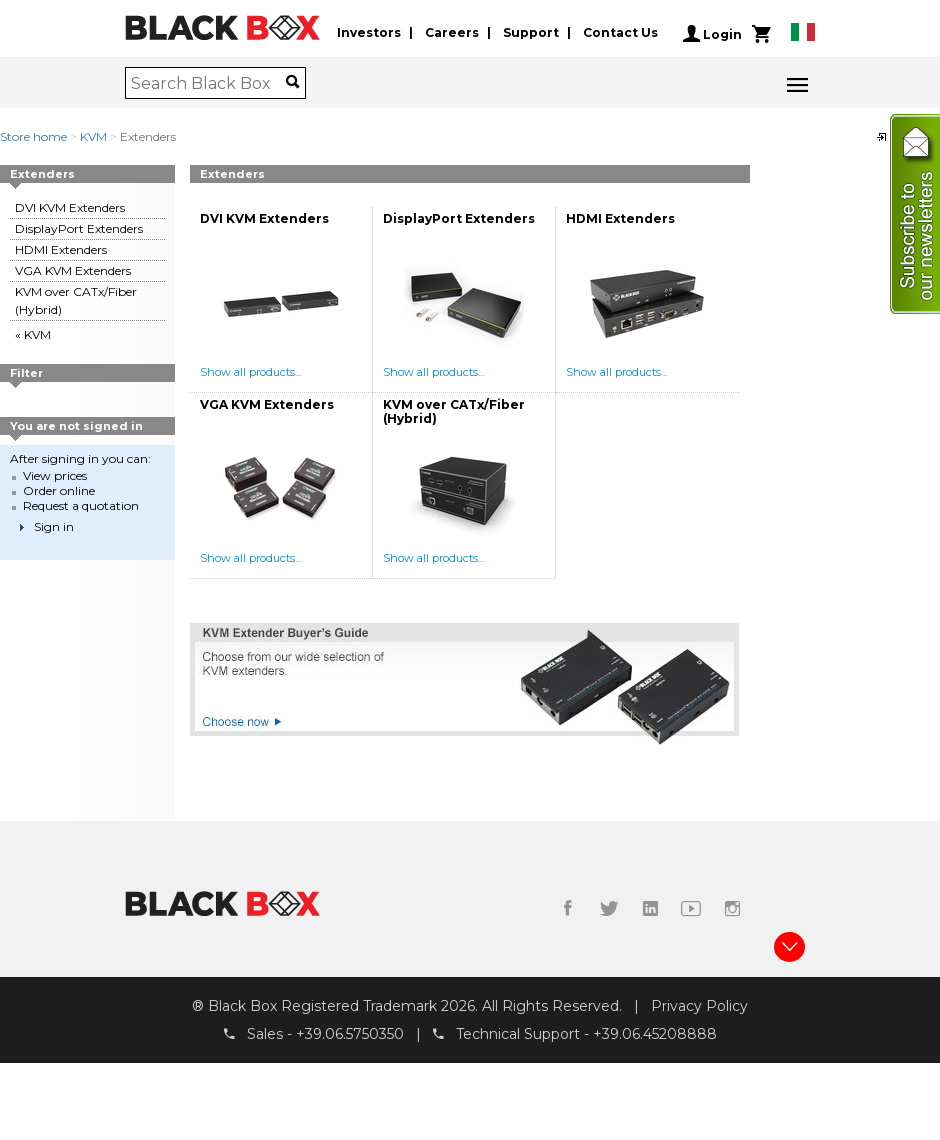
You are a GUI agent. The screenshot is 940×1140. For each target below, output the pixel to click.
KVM (93, 136)
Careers (452, 33)
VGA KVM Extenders (73, 270)
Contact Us (620, 33)
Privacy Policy (699, 1006)
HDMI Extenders (61, 249)
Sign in (54, 526)
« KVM (33, 334)
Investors (369, 33)
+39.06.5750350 (350, 1035)
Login (712, 34)
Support (531, 33)
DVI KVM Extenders (70, 207)
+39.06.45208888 (655, 1035)
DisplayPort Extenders (79, 228)
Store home (33, 136)
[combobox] (208, 83)
